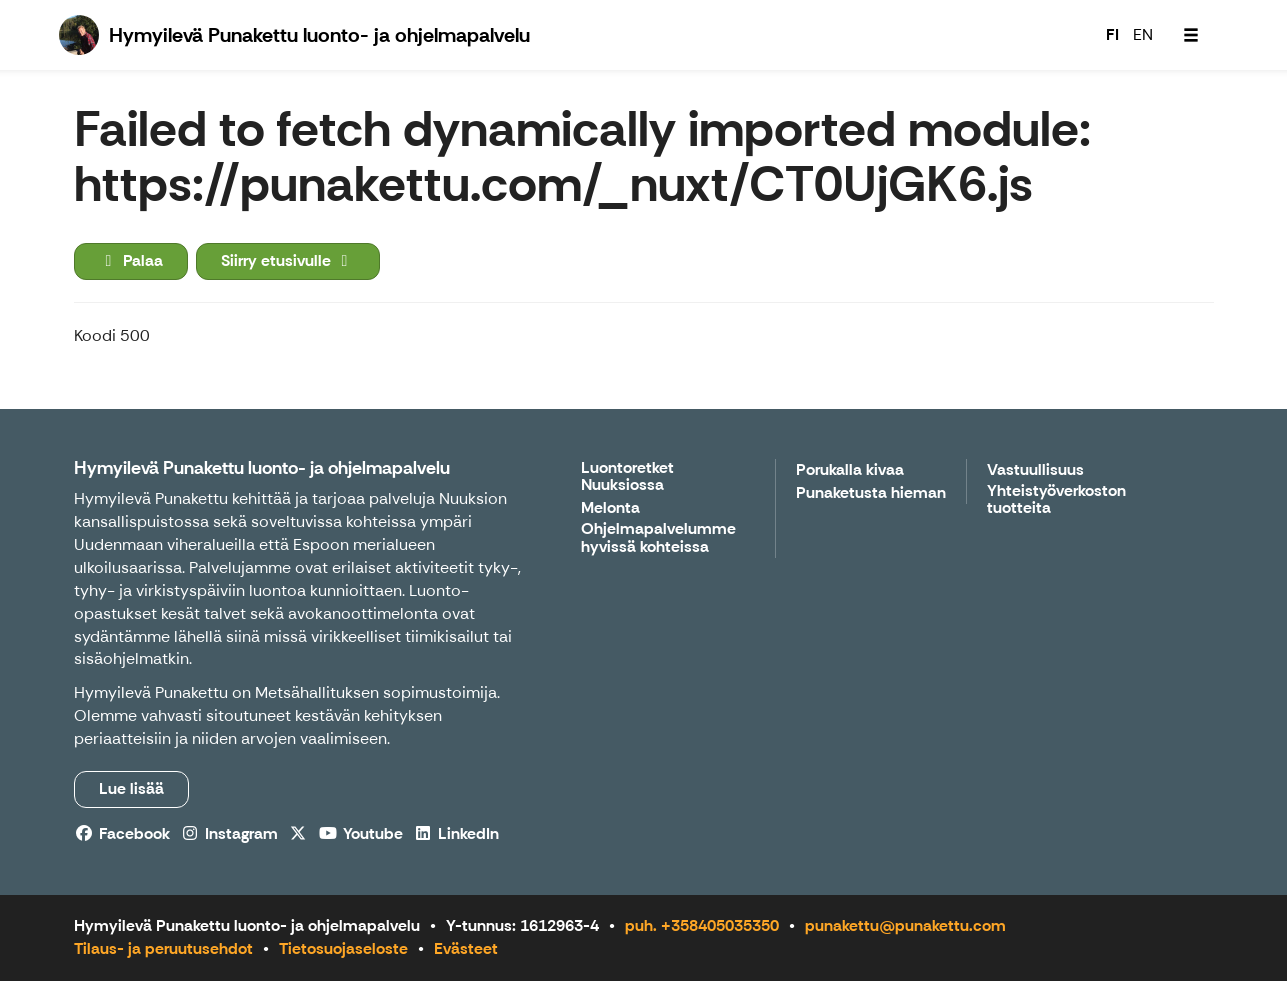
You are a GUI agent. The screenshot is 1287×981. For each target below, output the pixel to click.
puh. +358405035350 (702, 925)
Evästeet (466, 948)
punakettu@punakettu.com (905, 925)
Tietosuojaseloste (343, 948)
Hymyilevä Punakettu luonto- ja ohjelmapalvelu (262, 468)
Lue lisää (131, 788)
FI (1112, 34)
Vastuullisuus (1035, 470)
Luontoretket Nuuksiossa (627, 477)
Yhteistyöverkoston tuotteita (1056, 500)
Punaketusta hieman (871, 493)
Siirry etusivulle (288, 260)
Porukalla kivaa (850, 470)
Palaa (131, 260)
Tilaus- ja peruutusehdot (163, 948)
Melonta (610, 508)
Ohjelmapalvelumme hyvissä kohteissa (658, 538)
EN (1143, 34)
